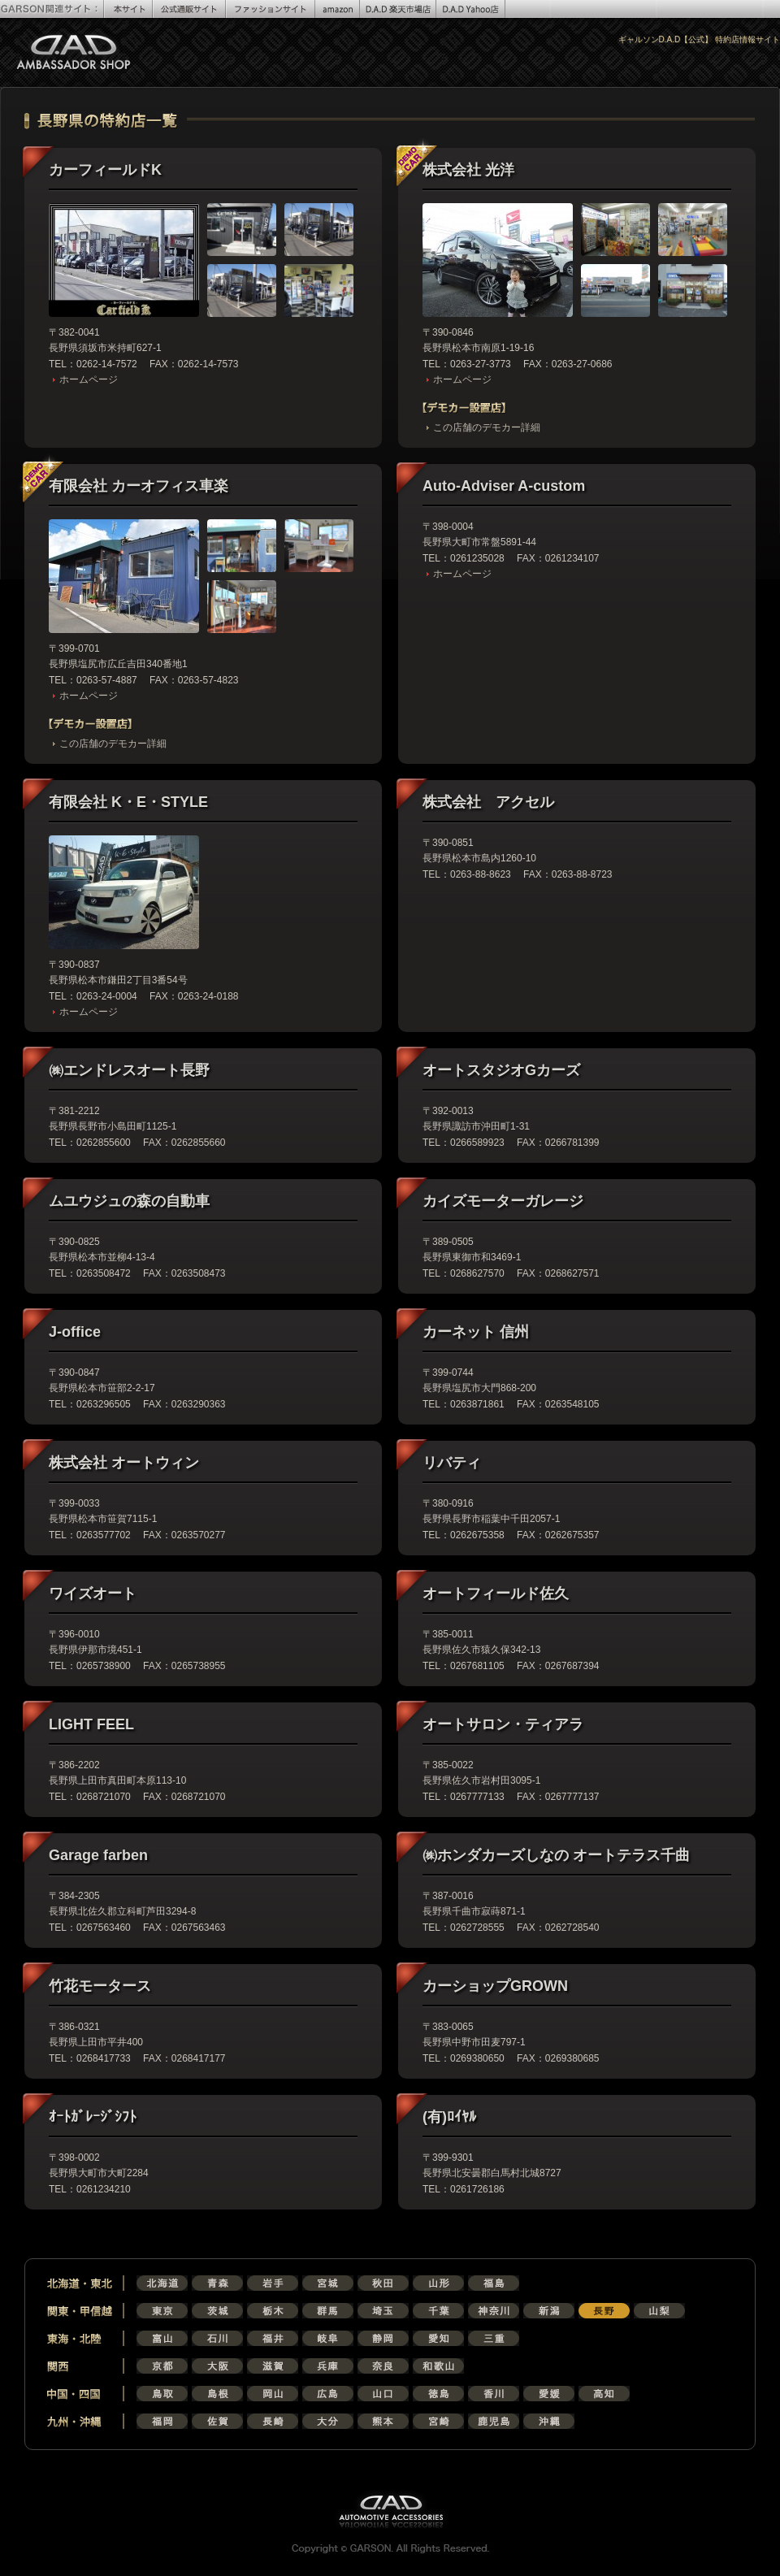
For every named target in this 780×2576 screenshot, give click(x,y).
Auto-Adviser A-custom (503, 486)
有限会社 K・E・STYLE (128, 802)
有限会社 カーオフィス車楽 (138, 486)
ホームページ (88, 379)
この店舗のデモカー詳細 (486, 427)
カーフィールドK (105, 170)
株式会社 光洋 (468, 170)
